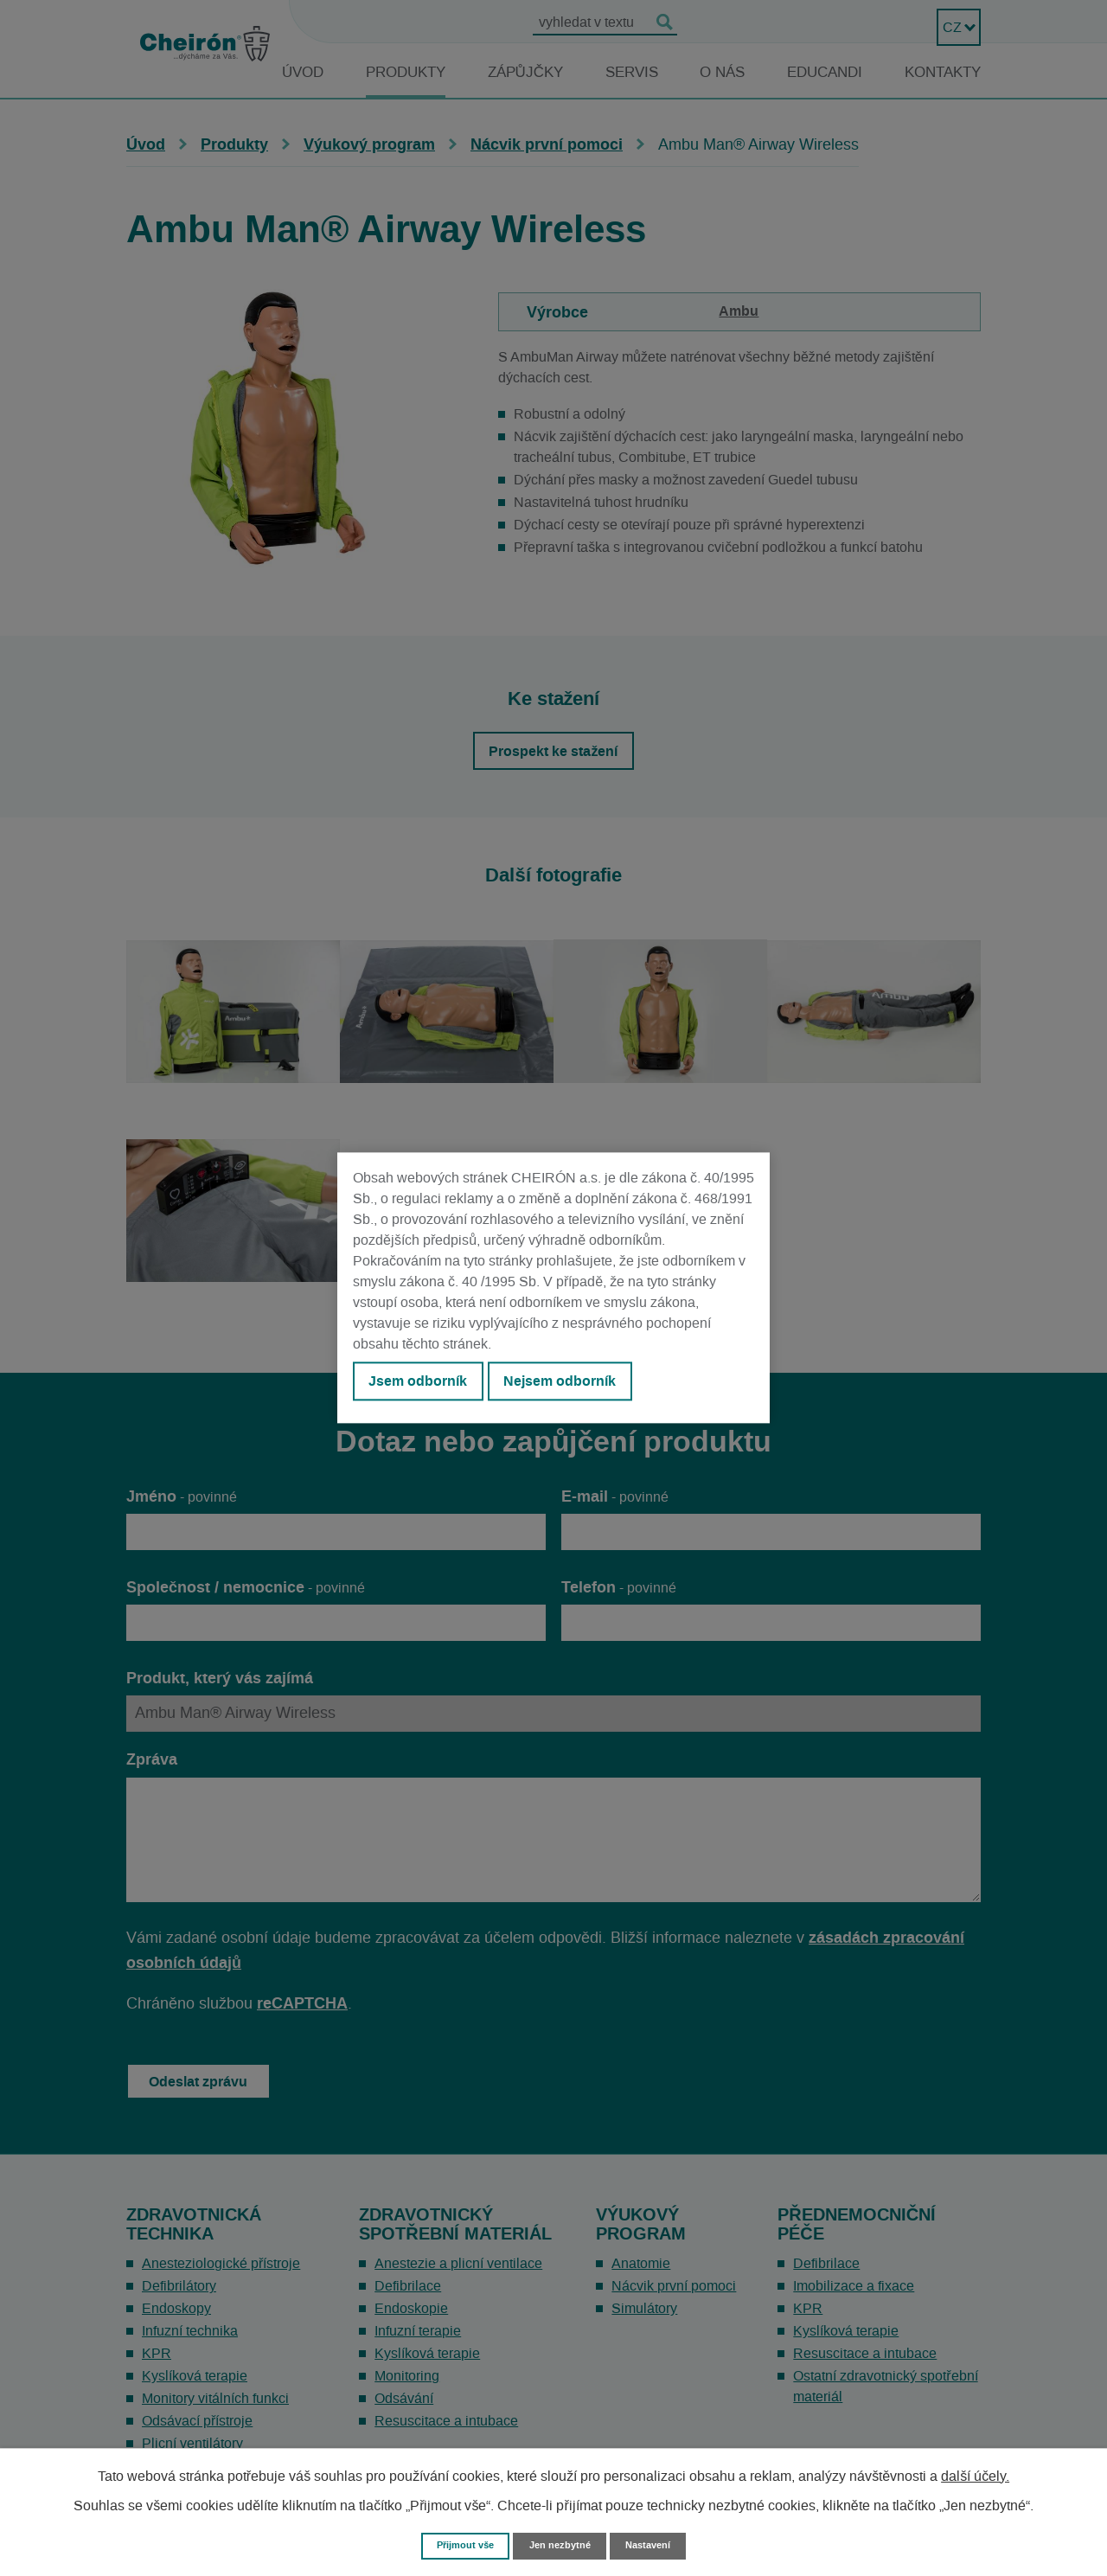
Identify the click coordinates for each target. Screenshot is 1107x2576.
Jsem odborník (424, 1384)
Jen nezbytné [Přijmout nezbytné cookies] (561, 2544)
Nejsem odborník (580, 1384)
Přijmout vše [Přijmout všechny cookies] (457, 2544)
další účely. (975, 2474)
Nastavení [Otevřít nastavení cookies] (658, 2544)
